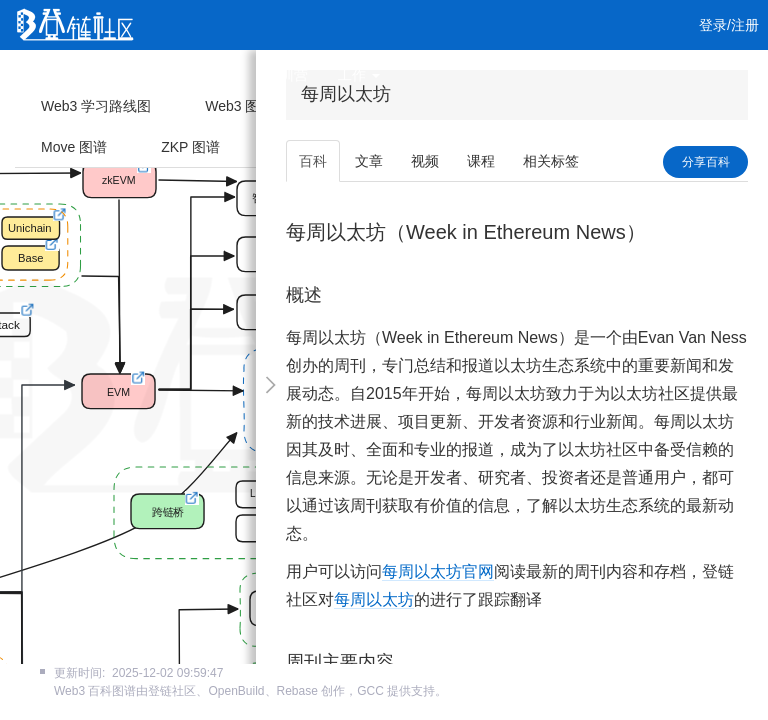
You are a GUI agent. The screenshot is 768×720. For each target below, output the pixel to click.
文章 (106, 75)
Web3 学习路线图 (96, 106)
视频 (164, 75)
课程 (222, 75)
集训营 (287, 75)
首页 (48, 75)
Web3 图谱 (239, 106)
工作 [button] (359, 75)
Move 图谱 (74, 147)
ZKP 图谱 (190, 147)
